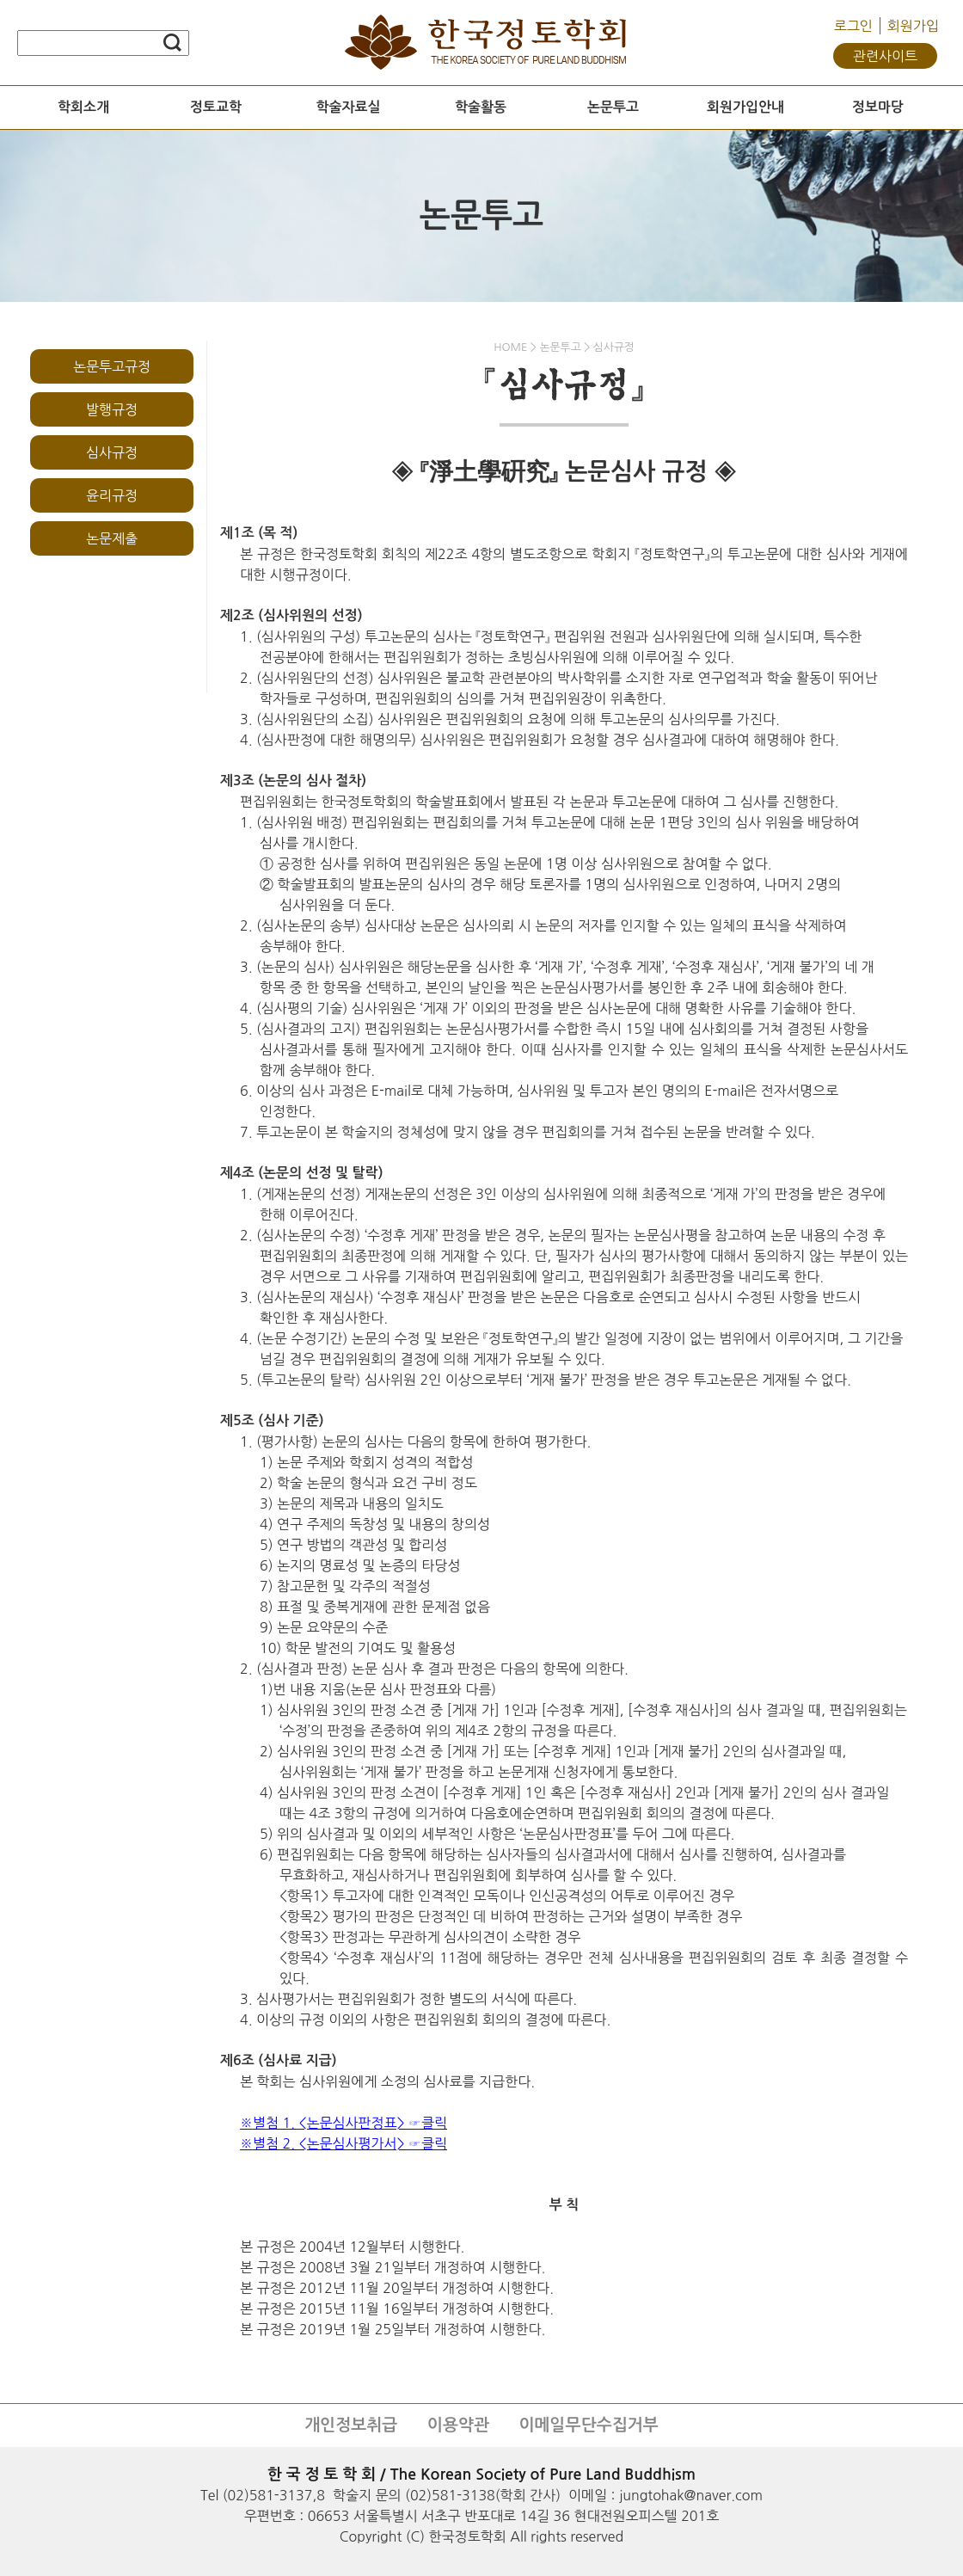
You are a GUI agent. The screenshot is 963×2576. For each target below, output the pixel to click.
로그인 (853, 26)
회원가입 (913, 26)
